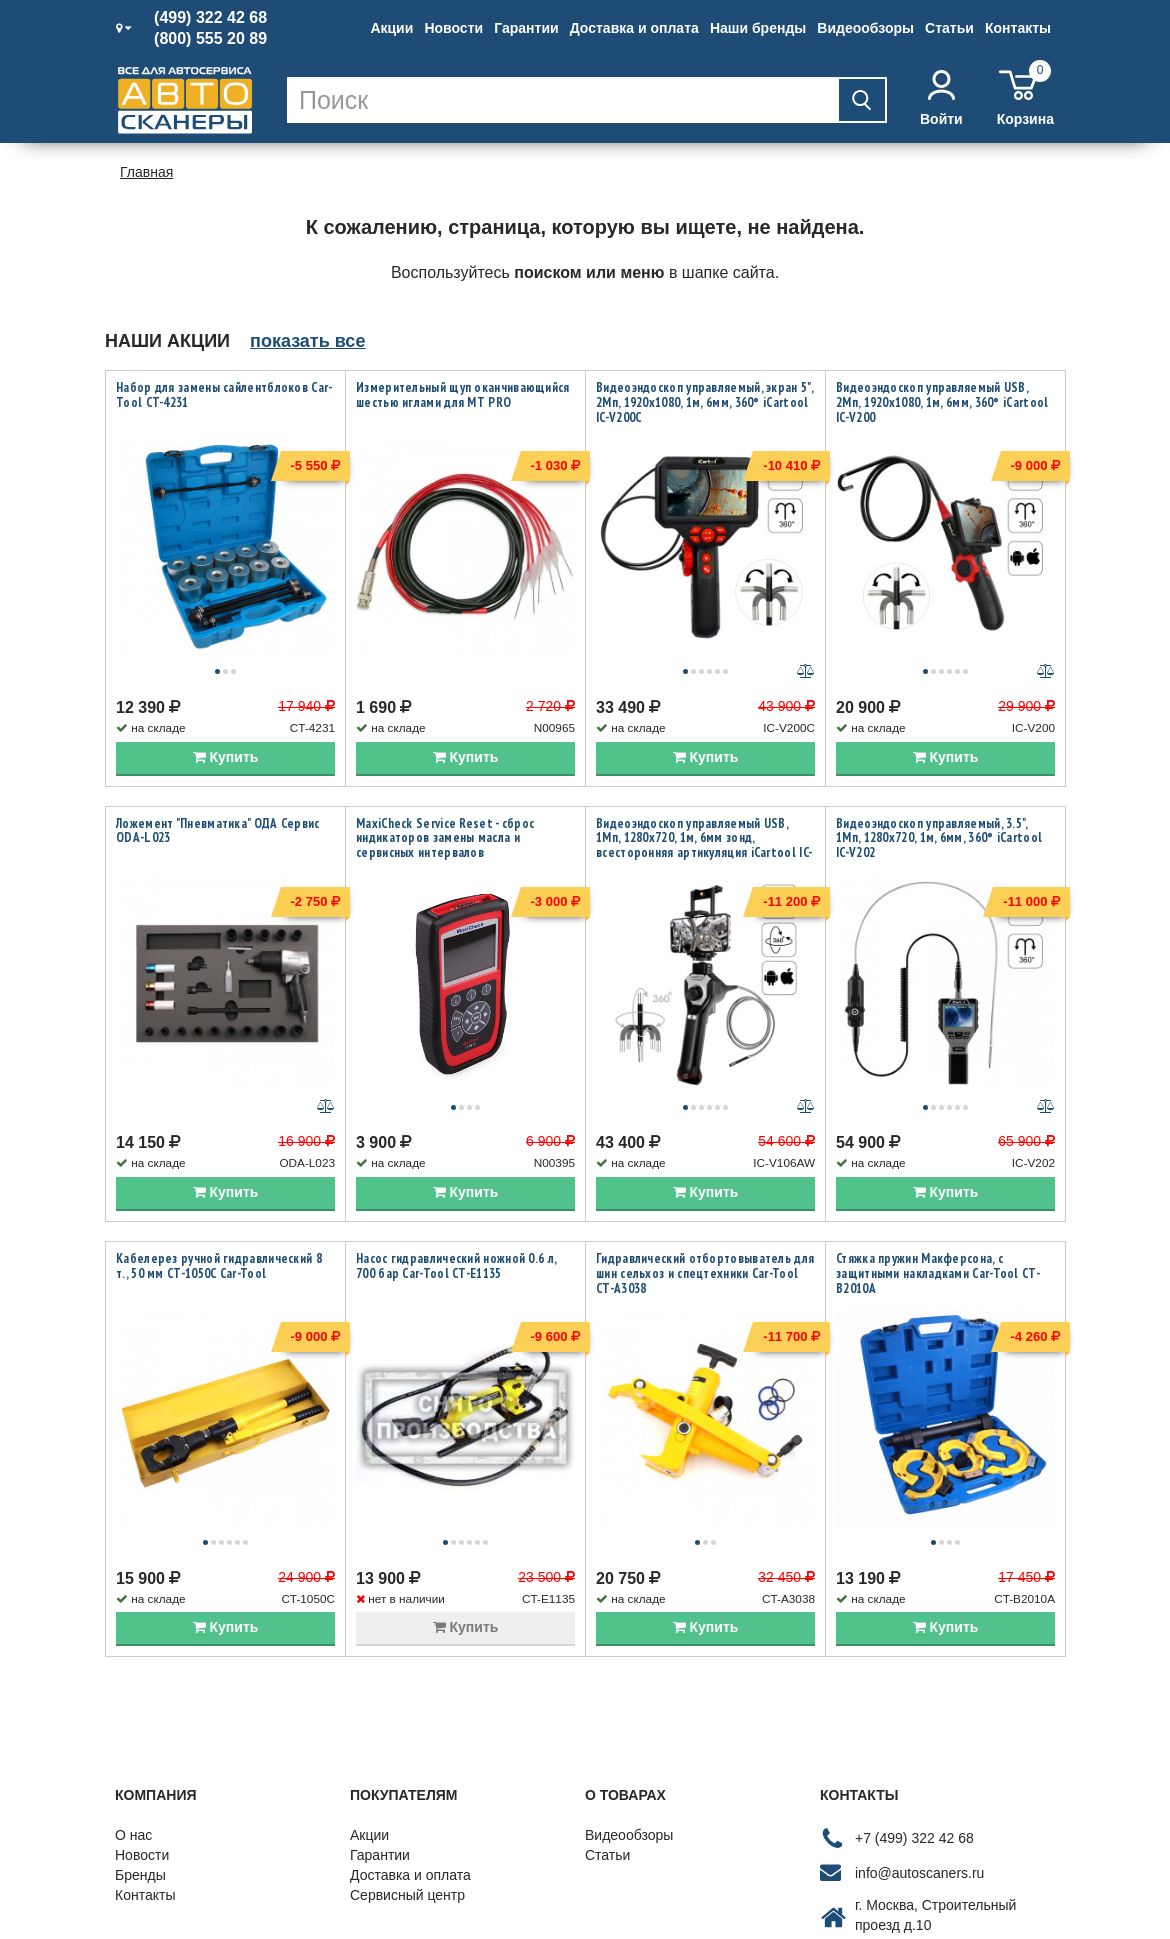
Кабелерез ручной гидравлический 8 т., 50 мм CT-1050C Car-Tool (219, 1177)
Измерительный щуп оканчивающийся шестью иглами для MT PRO (463, 395)
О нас (133, 1702)
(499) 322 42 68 (210, 18)
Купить (226, 712)
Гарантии (526, 28)
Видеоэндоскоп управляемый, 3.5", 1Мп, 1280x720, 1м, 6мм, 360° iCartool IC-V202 (939, 793)
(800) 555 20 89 (210, 39)
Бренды (140, 1742)
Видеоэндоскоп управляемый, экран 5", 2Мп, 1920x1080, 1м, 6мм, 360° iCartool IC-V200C (704, 402)
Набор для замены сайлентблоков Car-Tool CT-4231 (224, 395)
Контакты (1018, 28)
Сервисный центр (407, 1762)
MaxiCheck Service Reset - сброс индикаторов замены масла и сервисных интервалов (445, 793)
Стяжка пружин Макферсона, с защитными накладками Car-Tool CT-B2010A (938, 1184)
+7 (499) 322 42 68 (914, 1705)
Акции (391, 28)
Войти (941, 98)
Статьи (949, 28)
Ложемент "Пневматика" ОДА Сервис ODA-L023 (218, 786)
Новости (453, 28)
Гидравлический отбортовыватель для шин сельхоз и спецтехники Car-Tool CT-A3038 (705, 1184)
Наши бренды (758, 28)
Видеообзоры (865, 28)
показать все (307, 341)
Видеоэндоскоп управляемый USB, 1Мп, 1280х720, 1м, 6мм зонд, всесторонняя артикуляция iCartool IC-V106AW (704, 801)
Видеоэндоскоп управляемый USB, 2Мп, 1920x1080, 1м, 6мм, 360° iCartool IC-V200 (942, 402)
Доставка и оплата (634, 28)
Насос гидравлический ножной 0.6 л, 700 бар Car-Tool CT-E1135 (456, 1177)
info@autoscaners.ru (919, 1740)
